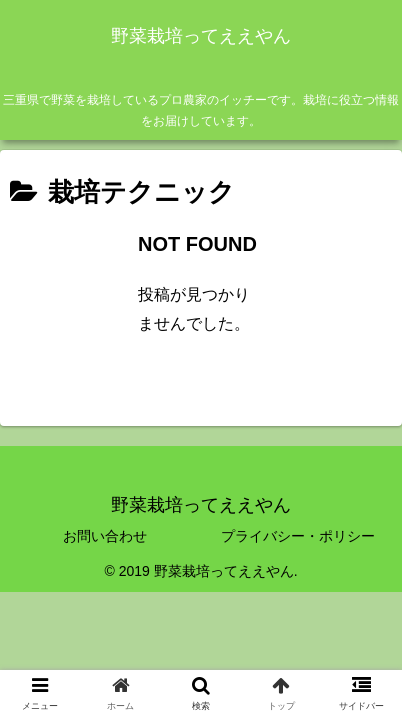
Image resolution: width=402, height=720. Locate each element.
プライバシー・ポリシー (298, 536)
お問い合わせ (105, 536)
